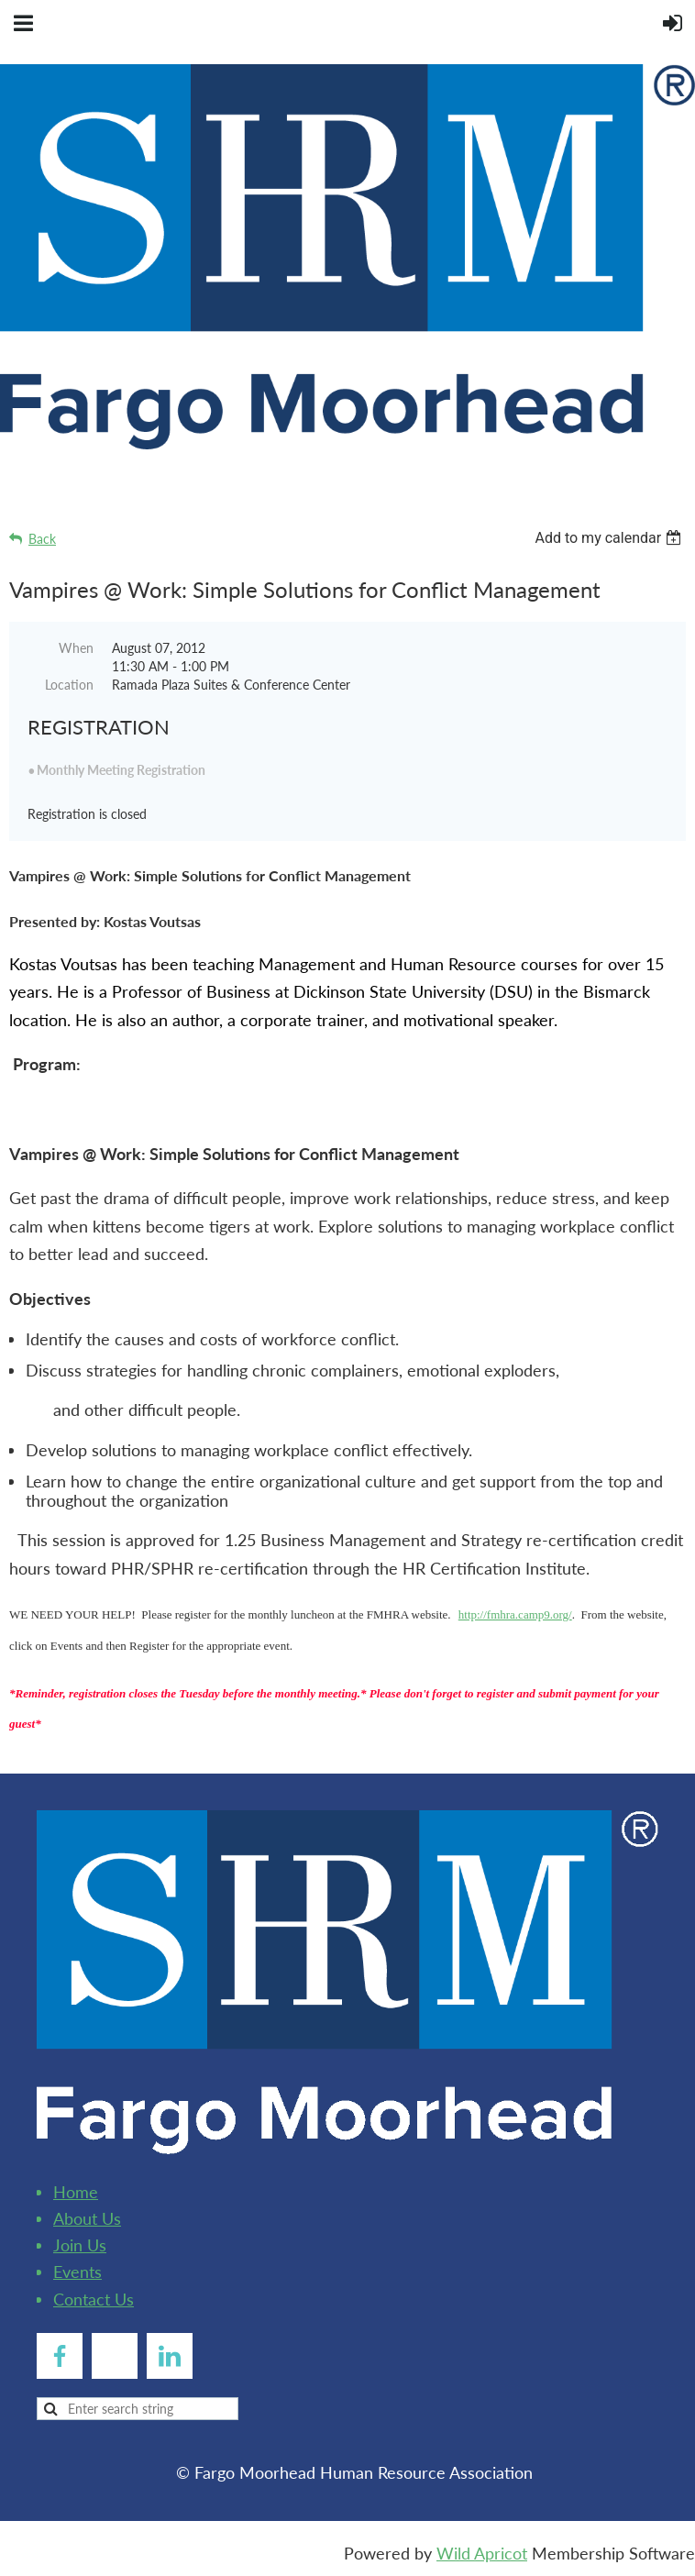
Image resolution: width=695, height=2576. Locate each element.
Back (42, 539)
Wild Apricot (481, 2553)
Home (75, 2192)
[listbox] (610, 537)
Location (69, 684)
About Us (87, 2218)
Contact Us (93, 2299)
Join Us (79, 2245)
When (76, 648)
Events (77, 2271)
